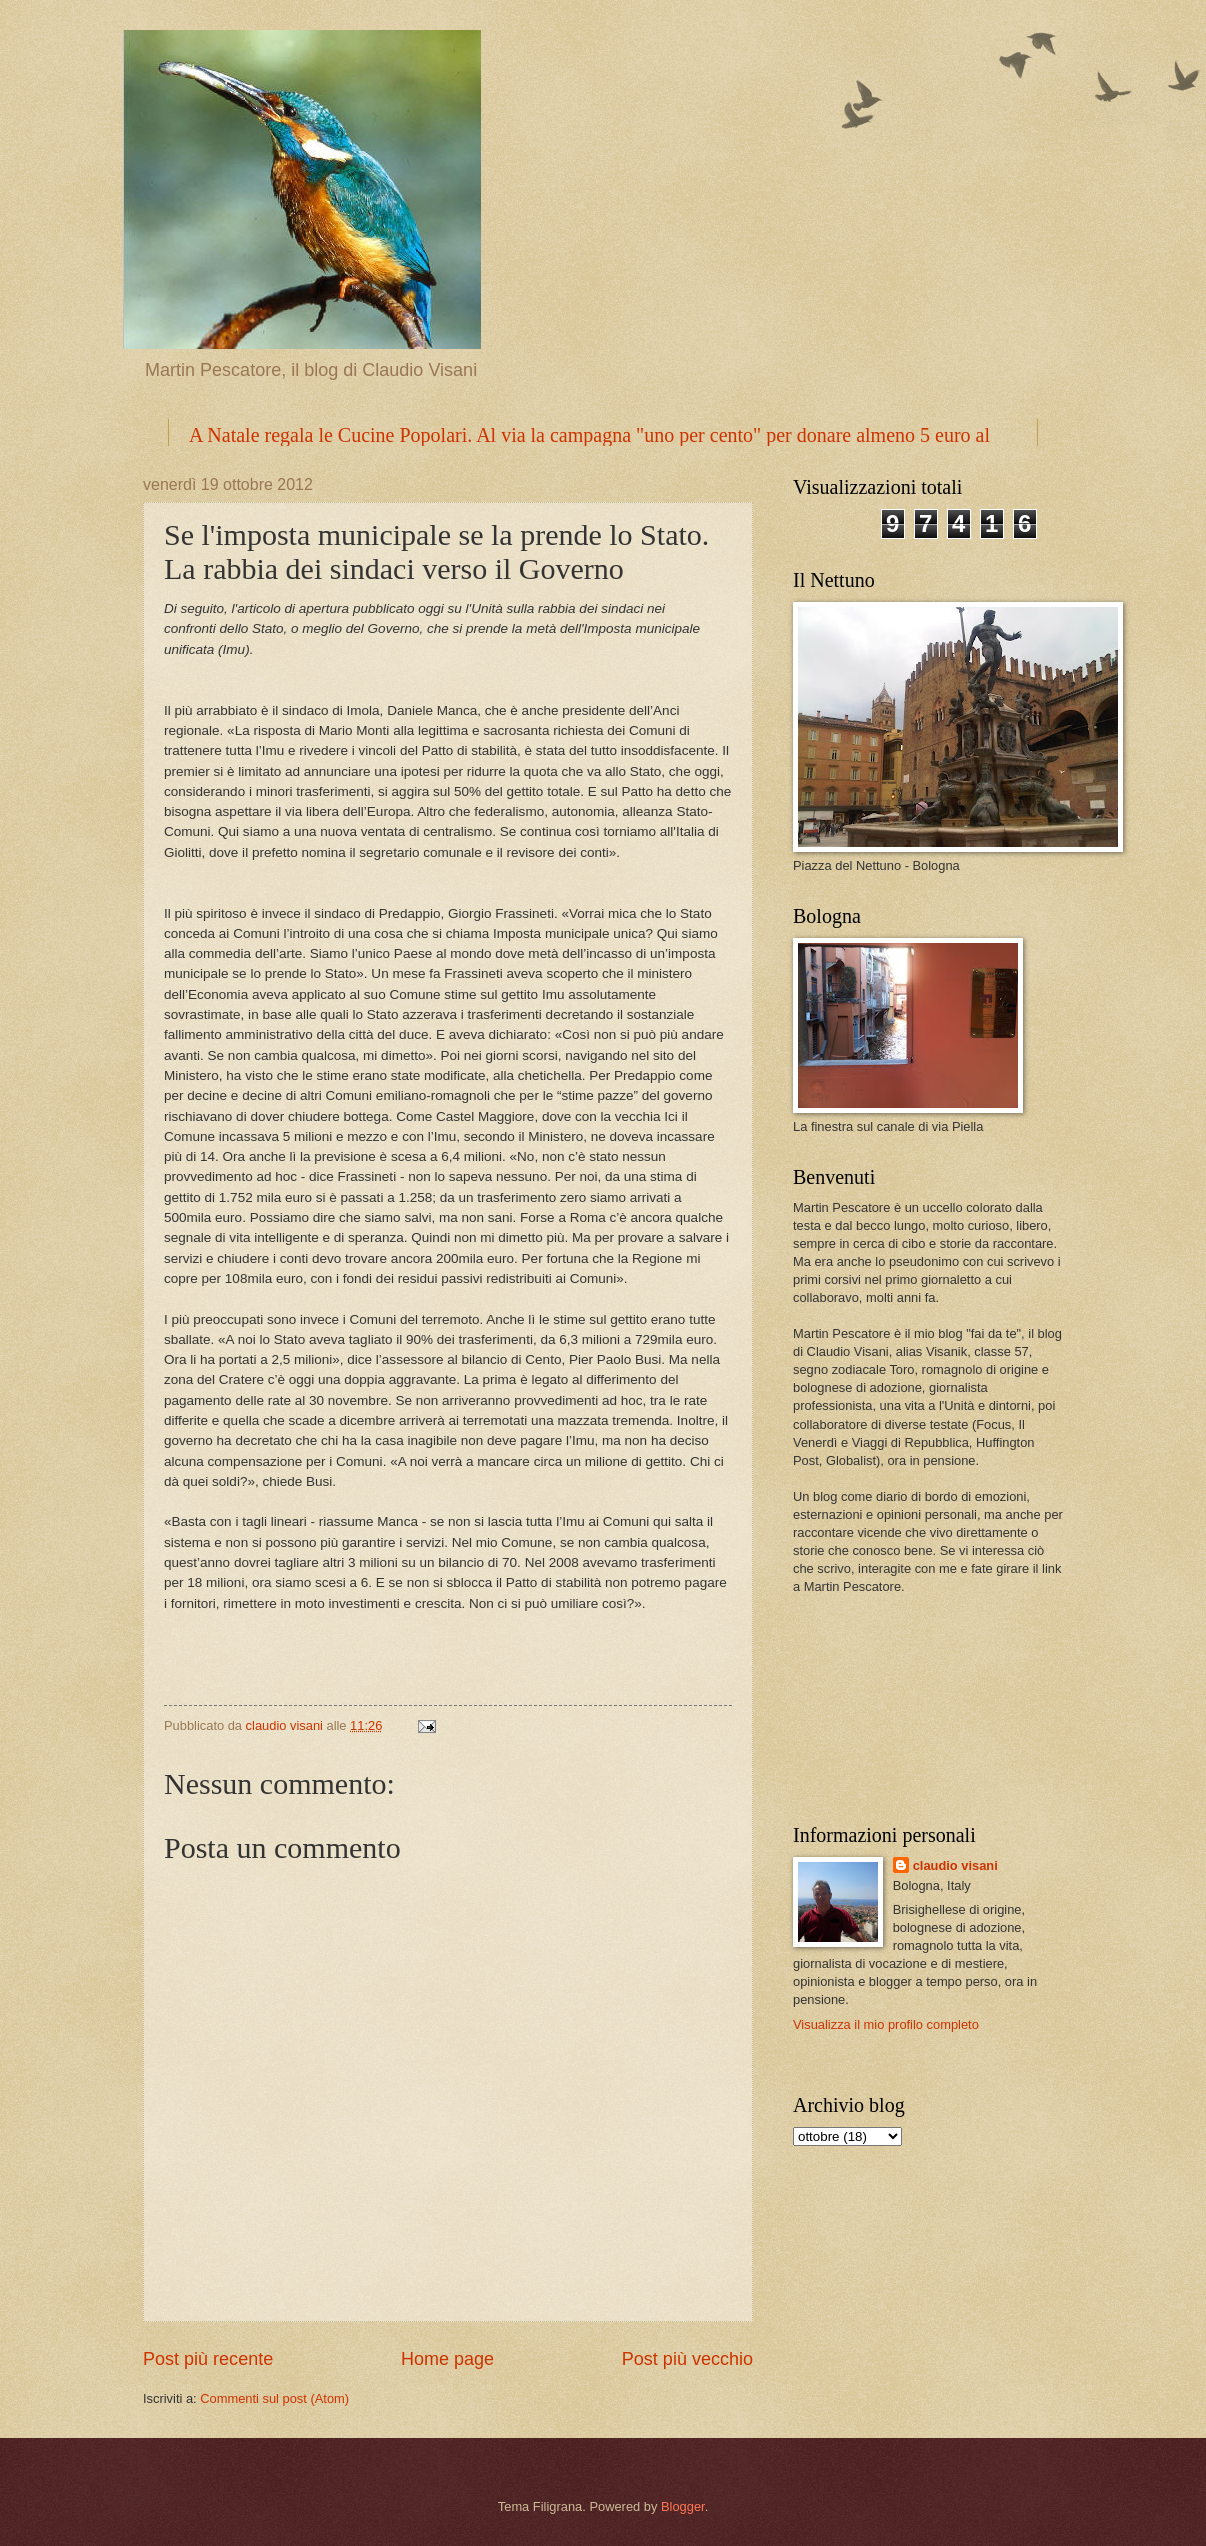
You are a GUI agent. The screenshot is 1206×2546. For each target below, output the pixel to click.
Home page (447, 2359)
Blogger (683, 2506)
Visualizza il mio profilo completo (886, 2024)
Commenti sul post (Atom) (274, 2398)
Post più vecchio (687, 2359)
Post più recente (208, 2359)
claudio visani (955, 1865)
